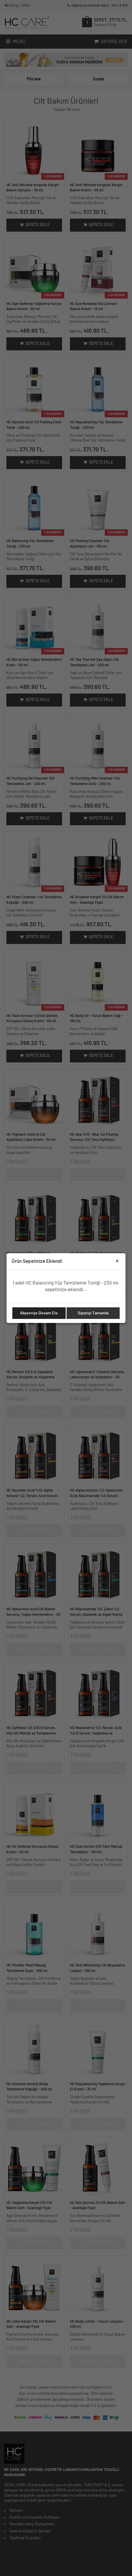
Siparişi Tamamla (93, 1313)
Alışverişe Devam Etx (39, 1313)
